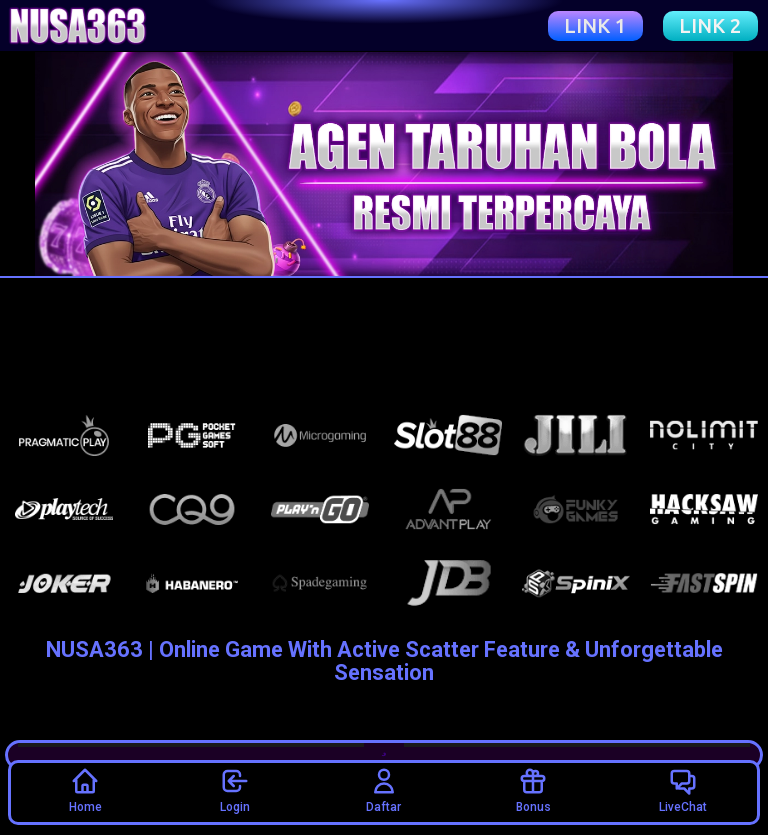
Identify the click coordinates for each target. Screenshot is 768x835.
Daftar (383, 790)
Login (235, 790)
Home (85, 790)
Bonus (533, 790)
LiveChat (683, 790)
